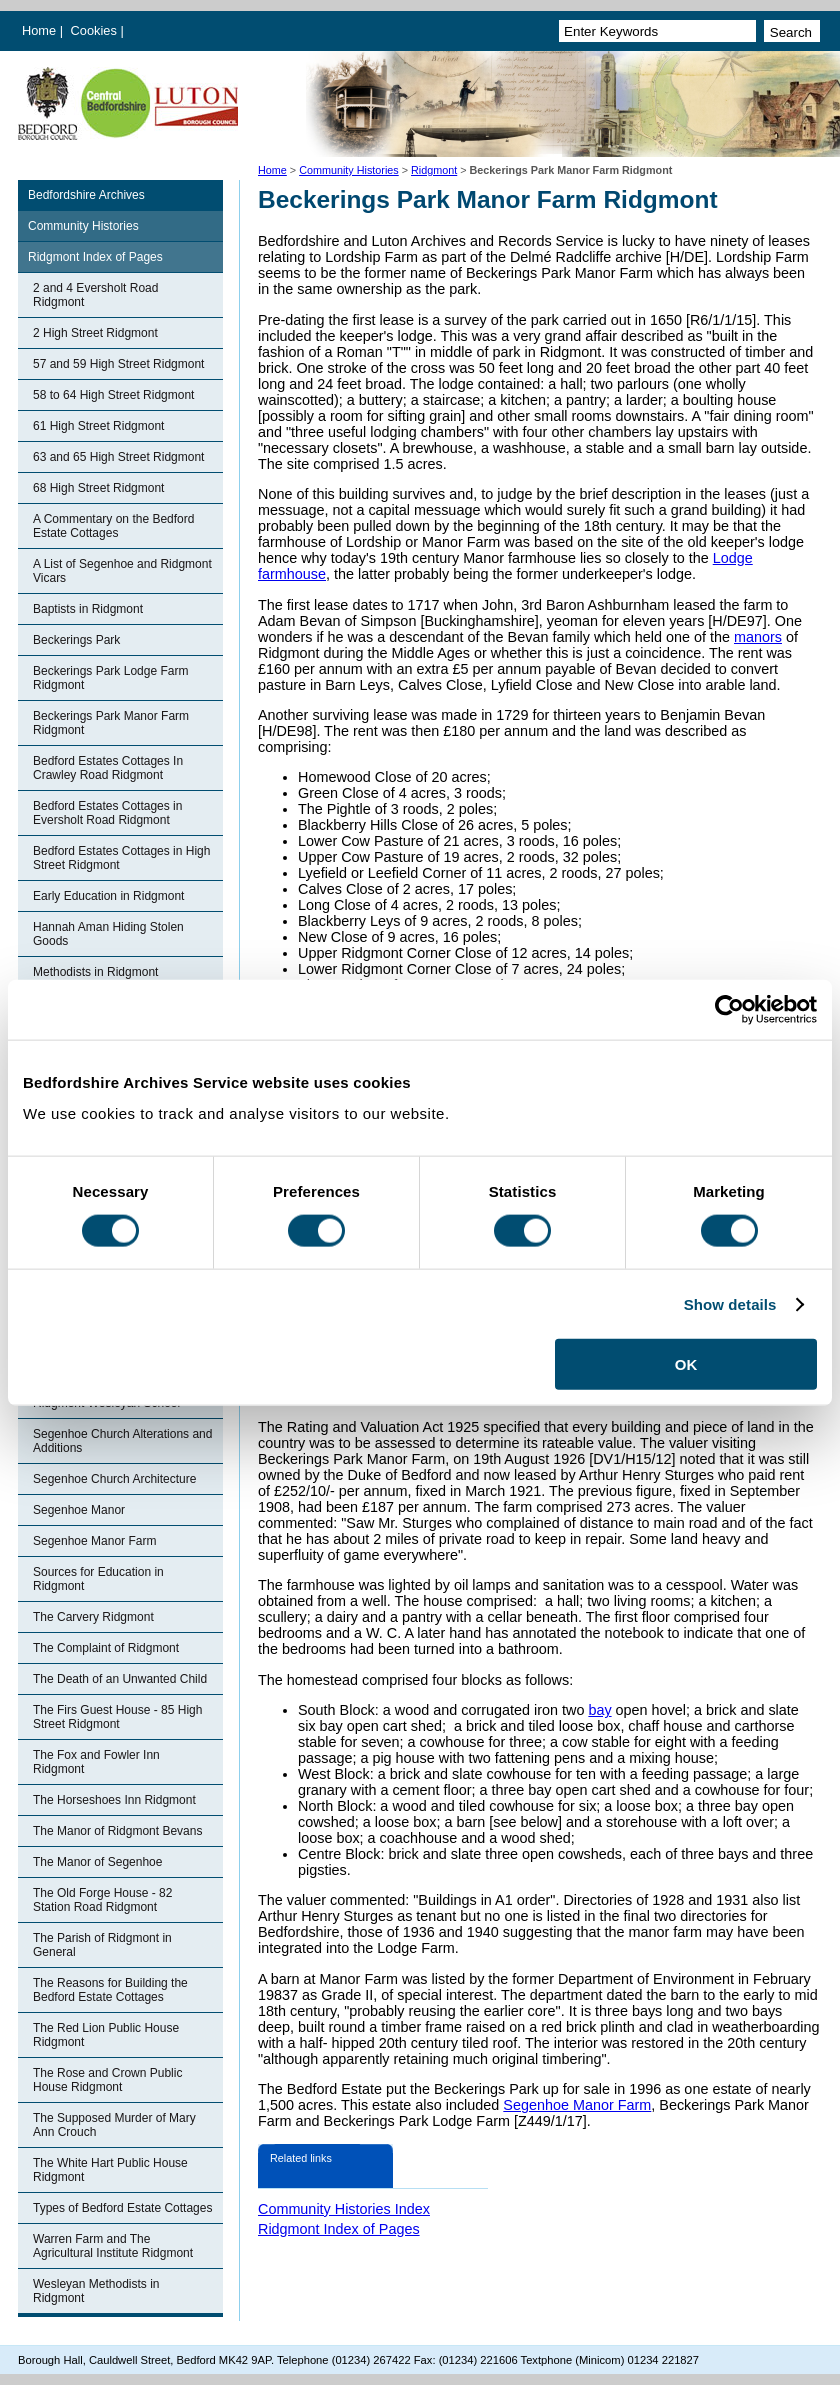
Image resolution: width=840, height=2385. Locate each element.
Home (39, 30)
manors (758, 637)
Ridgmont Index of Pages (95, 257)
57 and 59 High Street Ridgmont (118, 364)
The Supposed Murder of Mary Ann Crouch (114, 2125)
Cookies (96, 30)
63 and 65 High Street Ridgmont (118, 457)
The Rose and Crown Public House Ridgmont (107, 2080)
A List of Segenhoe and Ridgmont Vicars (122, 571)
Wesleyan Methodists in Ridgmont (96, 2291)
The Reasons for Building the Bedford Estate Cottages (110, 1990)
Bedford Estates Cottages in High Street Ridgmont (121, 858)
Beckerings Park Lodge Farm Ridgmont (110, 678)
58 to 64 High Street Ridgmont (113, 395)
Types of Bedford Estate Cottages (122, 2208)
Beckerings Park (76, 640)
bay (599, 1710)
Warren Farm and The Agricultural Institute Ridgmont (113, 2246)
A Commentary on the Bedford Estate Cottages (113, 526)
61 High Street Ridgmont (98, 426)
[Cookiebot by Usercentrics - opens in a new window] (729, 1009)
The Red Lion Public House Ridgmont (106, 2035)
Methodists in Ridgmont (95, 972)
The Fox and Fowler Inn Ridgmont (96, 1762)
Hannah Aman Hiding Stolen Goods (108, 934)
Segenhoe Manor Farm (94, 1541)
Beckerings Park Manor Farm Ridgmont (111, 723)
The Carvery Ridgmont (93, 1617)
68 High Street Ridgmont (98, 488)
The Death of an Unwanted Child (120, 1679)
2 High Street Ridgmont (95, 333)
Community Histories (349, 170)
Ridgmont (434, 170)
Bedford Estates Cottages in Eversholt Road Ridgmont (107, 813)
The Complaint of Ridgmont (106, 1648)
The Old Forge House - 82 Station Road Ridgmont (102, 1900)
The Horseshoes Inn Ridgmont (114, 1800)
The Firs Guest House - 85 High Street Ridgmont (117, 1717)
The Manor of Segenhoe (97, 1862)
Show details (730, 1303)
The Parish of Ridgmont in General (102, 1945)
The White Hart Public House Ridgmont (110, 2170)
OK (686, 1364)
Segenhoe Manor (79, 1510)
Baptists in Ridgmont (88, 609)
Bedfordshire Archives (86, 195)
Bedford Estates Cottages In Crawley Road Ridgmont (108, 768)
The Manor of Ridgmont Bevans (117, 1831)
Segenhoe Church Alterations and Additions (122, 1441)
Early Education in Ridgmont (108, 896)
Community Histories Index (344, 2209)
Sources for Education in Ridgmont (98, 1579)
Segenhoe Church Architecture (114, 1479)
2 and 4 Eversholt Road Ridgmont (95, 295)
